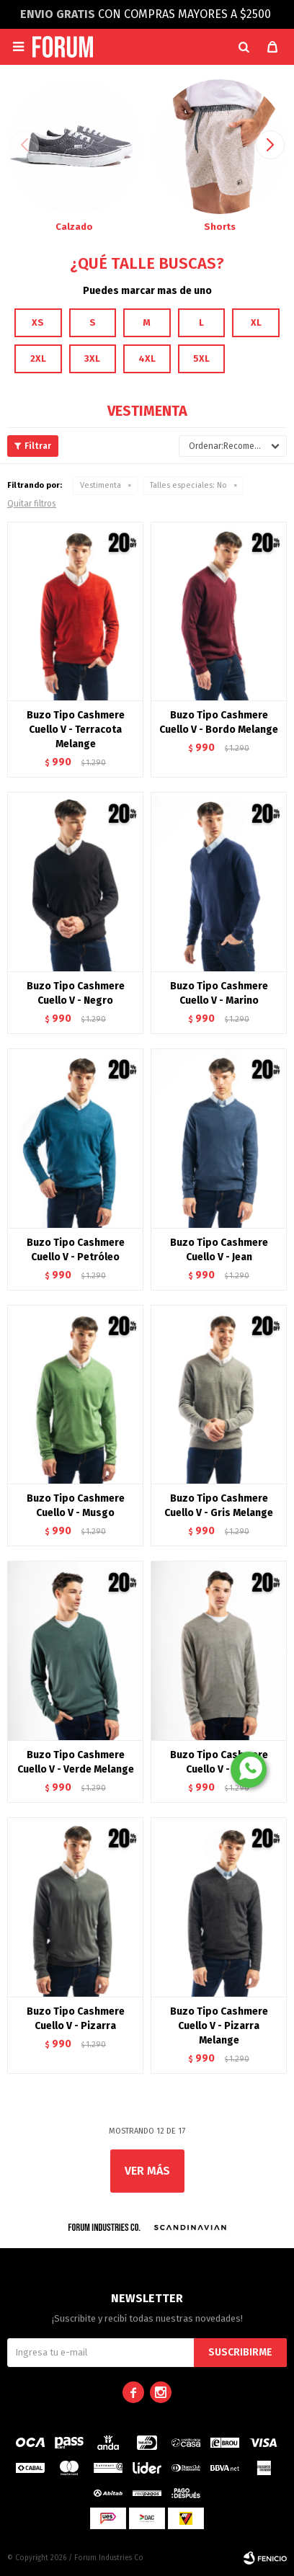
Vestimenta (100, 485)
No (188, 485)
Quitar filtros (31, 504)
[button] (243, 47)
